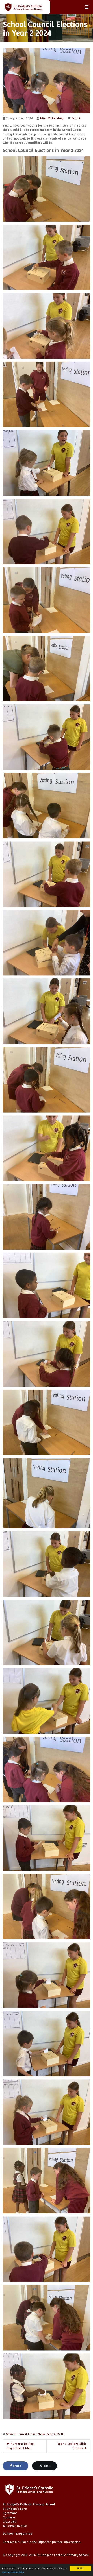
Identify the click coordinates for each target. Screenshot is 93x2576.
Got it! (80, 2568)
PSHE (60, 2434)
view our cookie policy (13, 2572)
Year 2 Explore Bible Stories (71, 2446)
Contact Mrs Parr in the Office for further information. (42, 2542)
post (45, 2466)
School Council (16, 2434)
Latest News (37, 2434)
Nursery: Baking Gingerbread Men (20, 2446)
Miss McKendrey (52, 118)
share (15, 2466)
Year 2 (75, 118)
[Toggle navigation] (86, 7)
